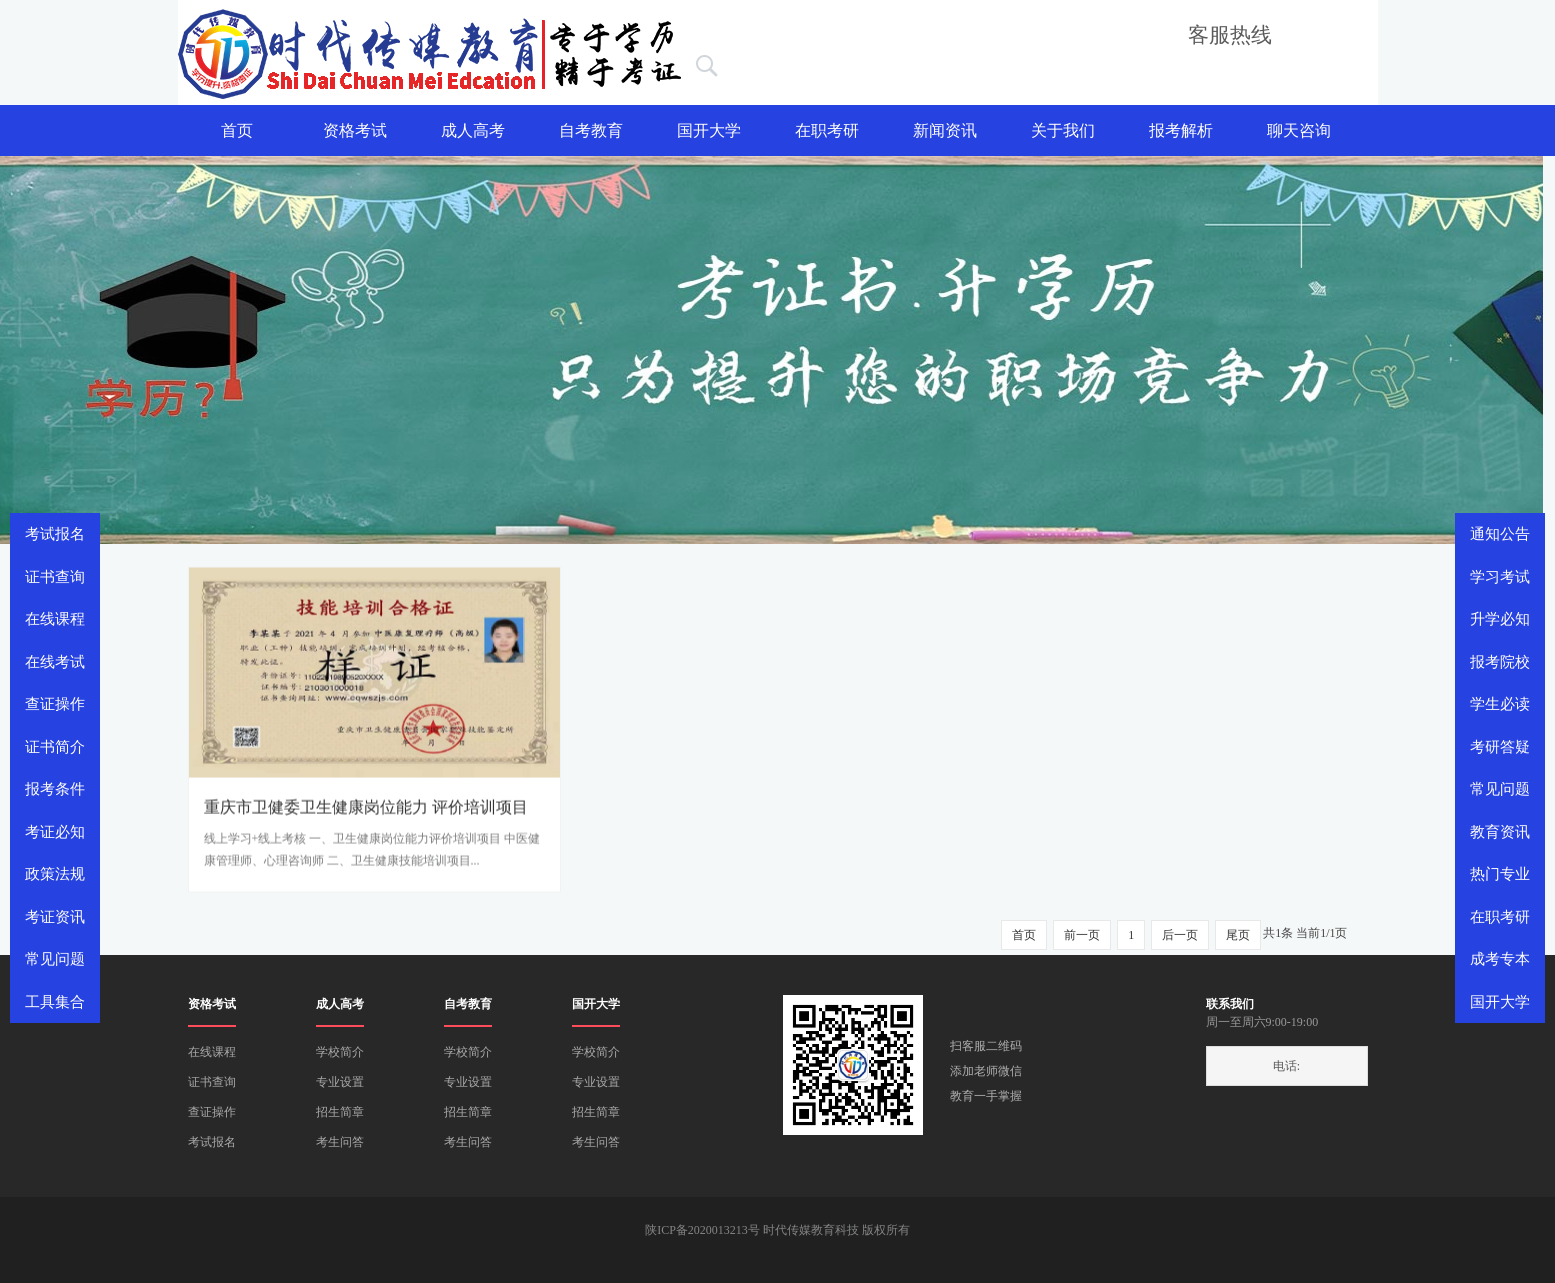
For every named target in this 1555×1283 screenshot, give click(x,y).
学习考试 (1500, 577)
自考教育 (591, 130)
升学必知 (1500, 619)
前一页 (1082, 935)
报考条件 (55, 789)
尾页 (1238, 935)
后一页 (1180, 935)
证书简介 (55, 747)
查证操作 (212, 1112)
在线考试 (55, 662)
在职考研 (827, 130)
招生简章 (340, 1112)
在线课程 (212, 1052)
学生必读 (1500, 704)
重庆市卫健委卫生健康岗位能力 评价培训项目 (366, 813)
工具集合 (55, 1002)
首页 (237, 130)
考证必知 (55, 832)
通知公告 (1500, 534)
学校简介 (340, 1052)
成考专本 (1500, 959)
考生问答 (340, 1142)
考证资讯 (55, 917)
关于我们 (1063, 130)
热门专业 (1500, 874)
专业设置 (340, 1082)
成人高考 (473, 130)
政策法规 (55, 874)
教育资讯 (1500, 832)
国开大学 (709, 130)
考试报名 (212, 1142)
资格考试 (355, 130)
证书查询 (212, 1082)
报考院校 (1500, 662)
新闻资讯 (945, 130)
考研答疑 (1500, 747)
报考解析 (1181, 130)
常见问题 (1500, 789)
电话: (1286, 1066)
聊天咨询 (1299, 130)
